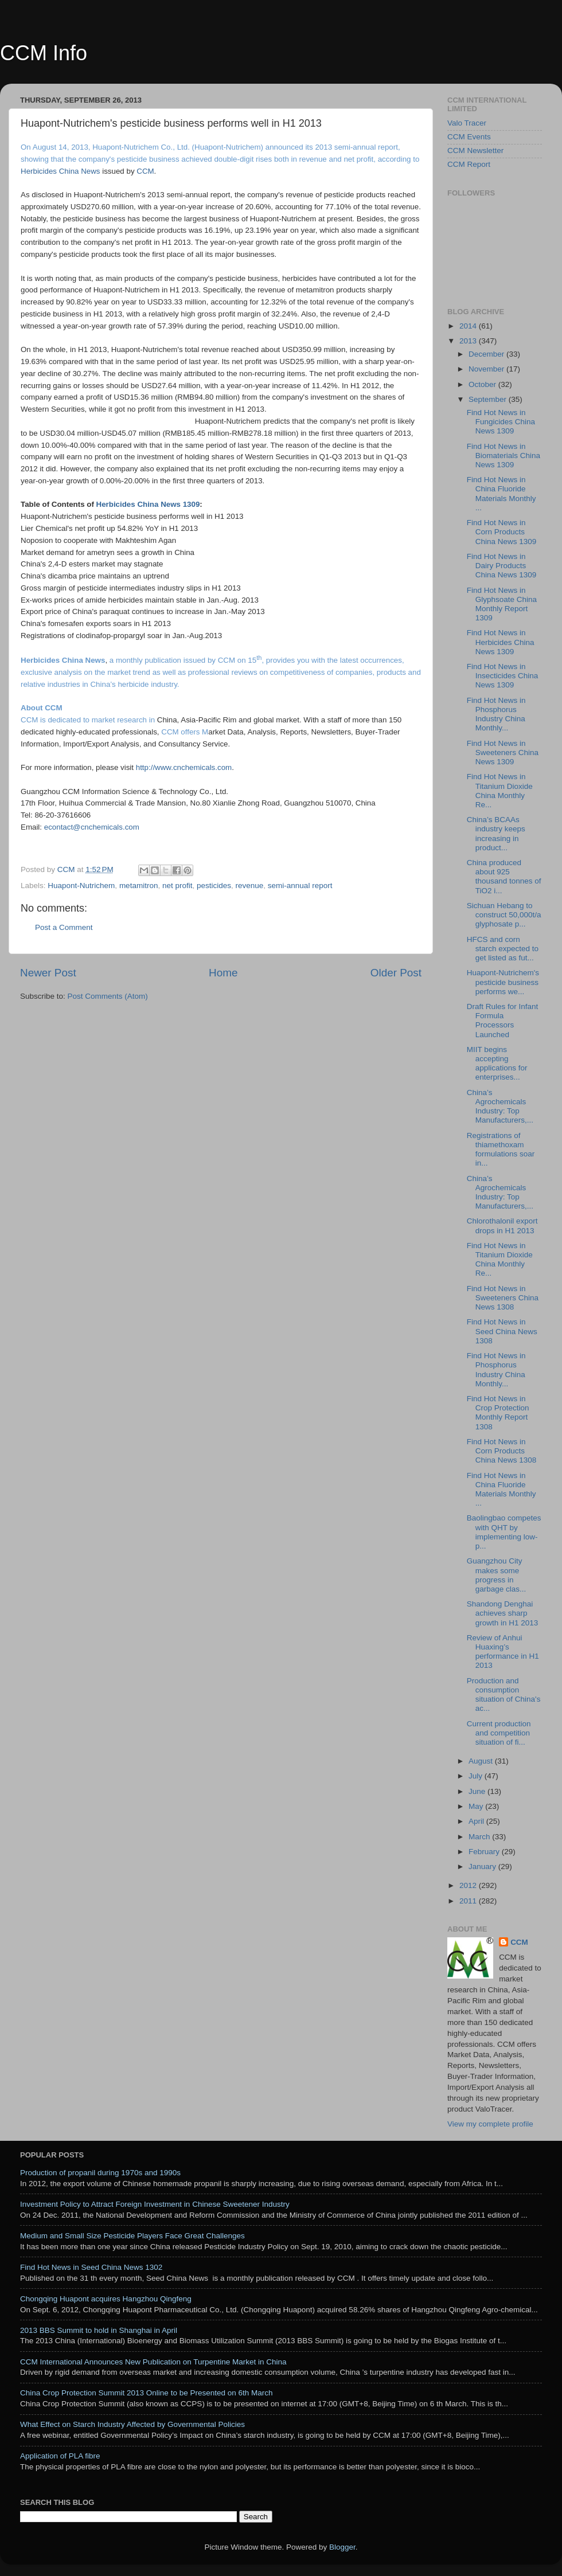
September (489, 399)
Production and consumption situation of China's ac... (504, 1694)
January (483, 1866)
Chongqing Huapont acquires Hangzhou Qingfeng (106, 2298)
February (485, 1851)
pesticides (214, 885)
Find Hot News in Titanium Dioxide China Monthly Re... (500, 790)
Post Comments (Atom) (108, 996)
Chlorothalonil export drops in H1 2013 (502, 1225)
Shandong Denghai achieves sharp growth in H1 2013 (502, 1613)
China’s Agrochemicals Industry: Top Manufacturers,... (500, 1106)
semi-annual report (300, 885)
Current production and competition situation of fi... (499, 1732)
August (482, 1761)
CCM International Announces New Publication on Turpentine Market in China (153, 2362)
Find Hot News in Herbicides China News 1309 (500, 641)
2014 (469, 326)
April (477, 1821)
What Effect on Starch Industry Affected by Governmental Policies (132, 2424)
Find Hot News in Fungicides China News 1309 (501, 421)
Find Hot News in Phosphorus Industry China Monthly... (496, 714)
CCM (519, 1942)
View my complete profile (490, 2124)
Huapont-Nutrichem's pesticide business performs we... (503, 981)
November (487, 369)
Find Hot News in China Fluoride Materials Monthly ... (501, 493)
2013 (469, 341)
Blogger (342, 2547)
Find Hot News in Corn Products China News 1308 (502, 1450)
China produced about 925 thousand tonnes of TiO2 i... (504, 876)
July (477, 1776)
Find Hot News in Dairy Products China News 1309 (502, 565)
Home (223, 973)
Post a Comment (64, 927)
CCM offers (180, 732)
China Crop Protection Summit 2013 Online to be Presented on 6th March (146, 2393)
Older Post (396, 973)
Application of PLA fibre (60, 2456)
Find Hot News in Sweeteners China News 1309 (502, 752)
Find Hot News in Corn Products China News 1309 (502, 531)
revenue (250, 885)
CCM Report (468, 164)
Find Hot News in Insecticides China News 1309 (502, 675)
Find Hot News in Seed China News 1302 (91, 2267)
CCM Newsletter (475, 150)
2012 (469, 1885)
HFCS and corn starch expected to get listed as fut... (502, 948)
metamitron (138, 885)
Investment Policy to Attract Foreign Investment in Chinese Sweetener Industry (155, 2204)
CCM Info (43, 53)
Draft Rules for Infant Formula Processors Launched (502, 1020)
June (478, 1791)
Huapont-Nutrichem (81, 885)
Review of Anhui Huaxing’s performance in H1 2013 (503, 1651)
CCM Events (469, 136)
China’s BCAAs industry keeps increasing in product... (496, 833)
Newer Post (48, 973)
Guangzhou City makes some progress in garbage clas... (496, 1575)
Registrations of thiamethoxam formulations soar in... (501, 1149)
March (480, 1836)
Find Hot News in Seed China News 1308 (502, 1331)
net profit (177, 885)
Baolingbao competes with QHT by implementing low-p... (504, 1532)
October (483, 384)
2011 (469, 1901)
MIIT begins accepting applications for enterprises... (497, 1063)
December (487, 354)
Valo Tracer (466, 123)
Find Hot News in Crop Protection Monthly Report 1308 (498, 1412)
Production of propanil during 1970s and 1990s (100, 2172)
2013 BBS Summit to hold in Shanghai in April (98, 2330)
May (477, 1806)
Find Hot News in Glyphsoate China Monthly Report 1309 (502, 604)
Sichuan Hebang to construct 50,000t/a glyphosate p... (504, 914)
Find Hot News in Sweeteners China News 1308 (502, 1297)
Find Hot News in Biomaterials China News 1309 (503, 455)
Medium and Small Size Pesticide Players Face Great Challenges (132, 2235)
